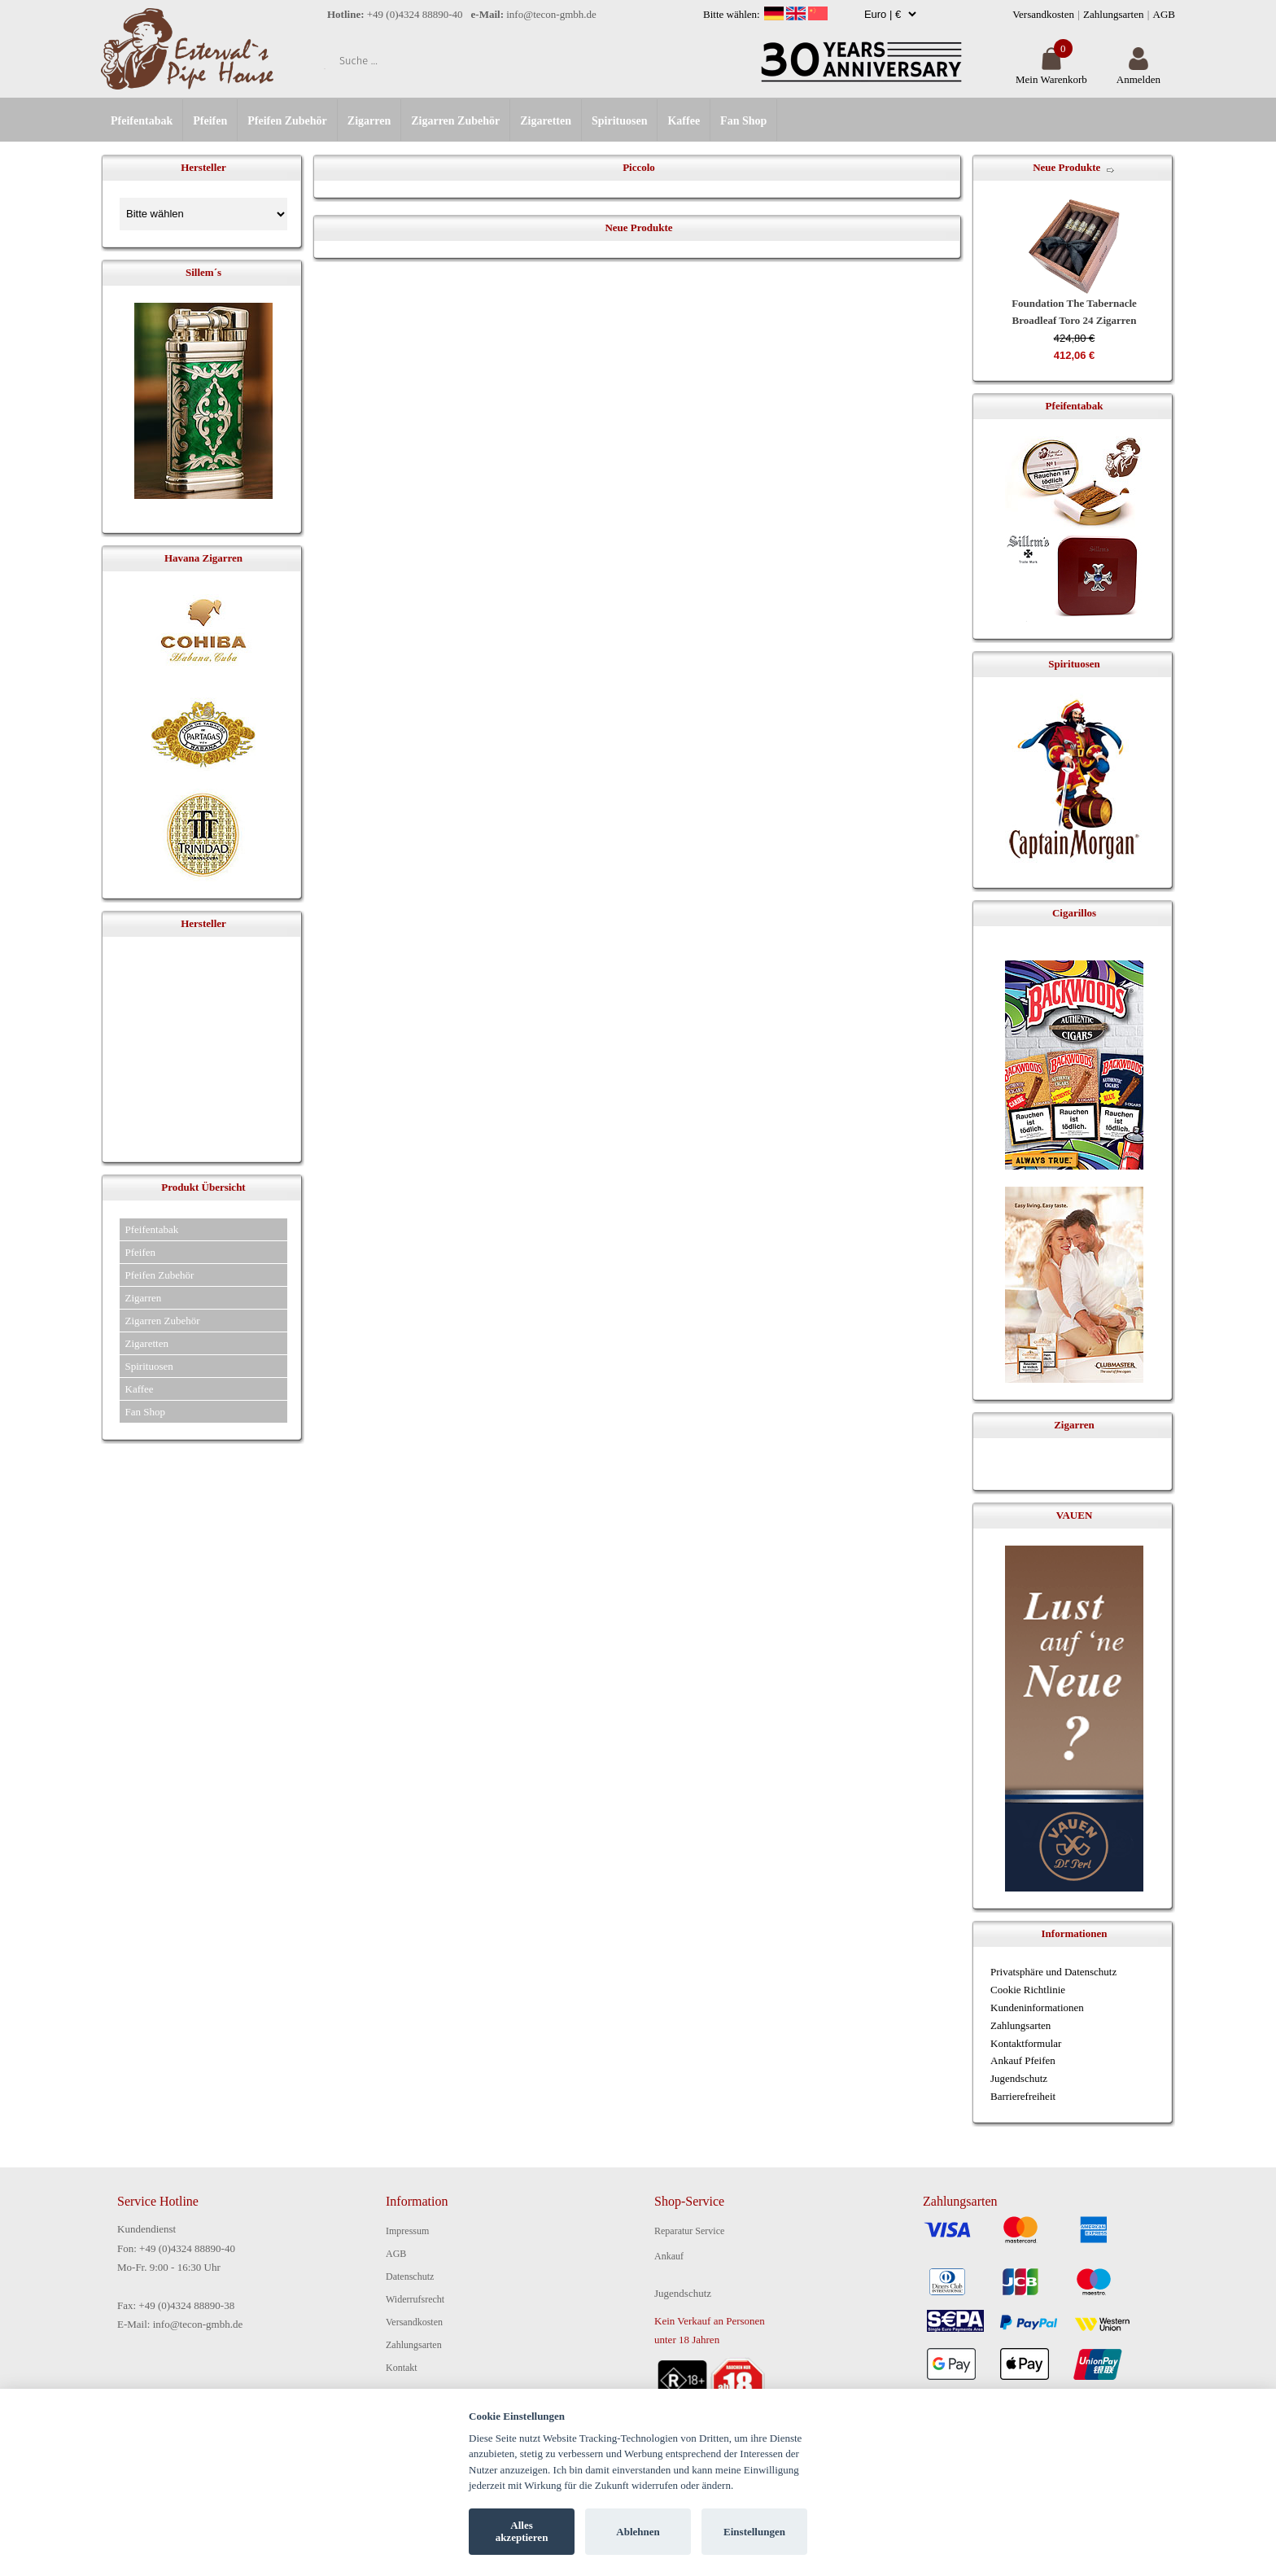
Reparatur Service (689, 2231)
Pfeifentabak (142, 121)
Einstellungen (754, 2532)
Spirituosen (619, 121)
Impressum (407, 2231)
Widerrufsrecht (415, 2299)
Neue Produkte (1066, 167)
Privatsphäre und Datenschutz (1053, 1972)
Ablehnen (637, 2532)
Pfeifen (210, 121)
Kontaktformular (1025, 2043)
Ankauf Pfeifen (1022, 2060)
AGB (1164, 14)
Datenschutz (410, 2276)
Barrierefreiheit (1022, 2096)
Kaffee (683, 121)
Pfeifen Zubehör (287, 121)
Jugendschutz (1018, 2078)
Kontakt (401, 2367)
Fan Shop (743, 121)
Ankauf (669, 2256)
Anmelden (1138, 72)
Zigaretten (545, 121)
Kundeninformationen (1037, 2007)
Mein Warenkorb (1051, 72)
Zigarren (369, 121)
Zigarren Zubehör (455, 121)
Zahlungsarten (1113, 14)
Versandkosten (1043, 14)
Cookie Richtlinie (1027, 1989)
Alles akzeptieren (522, 2531)
